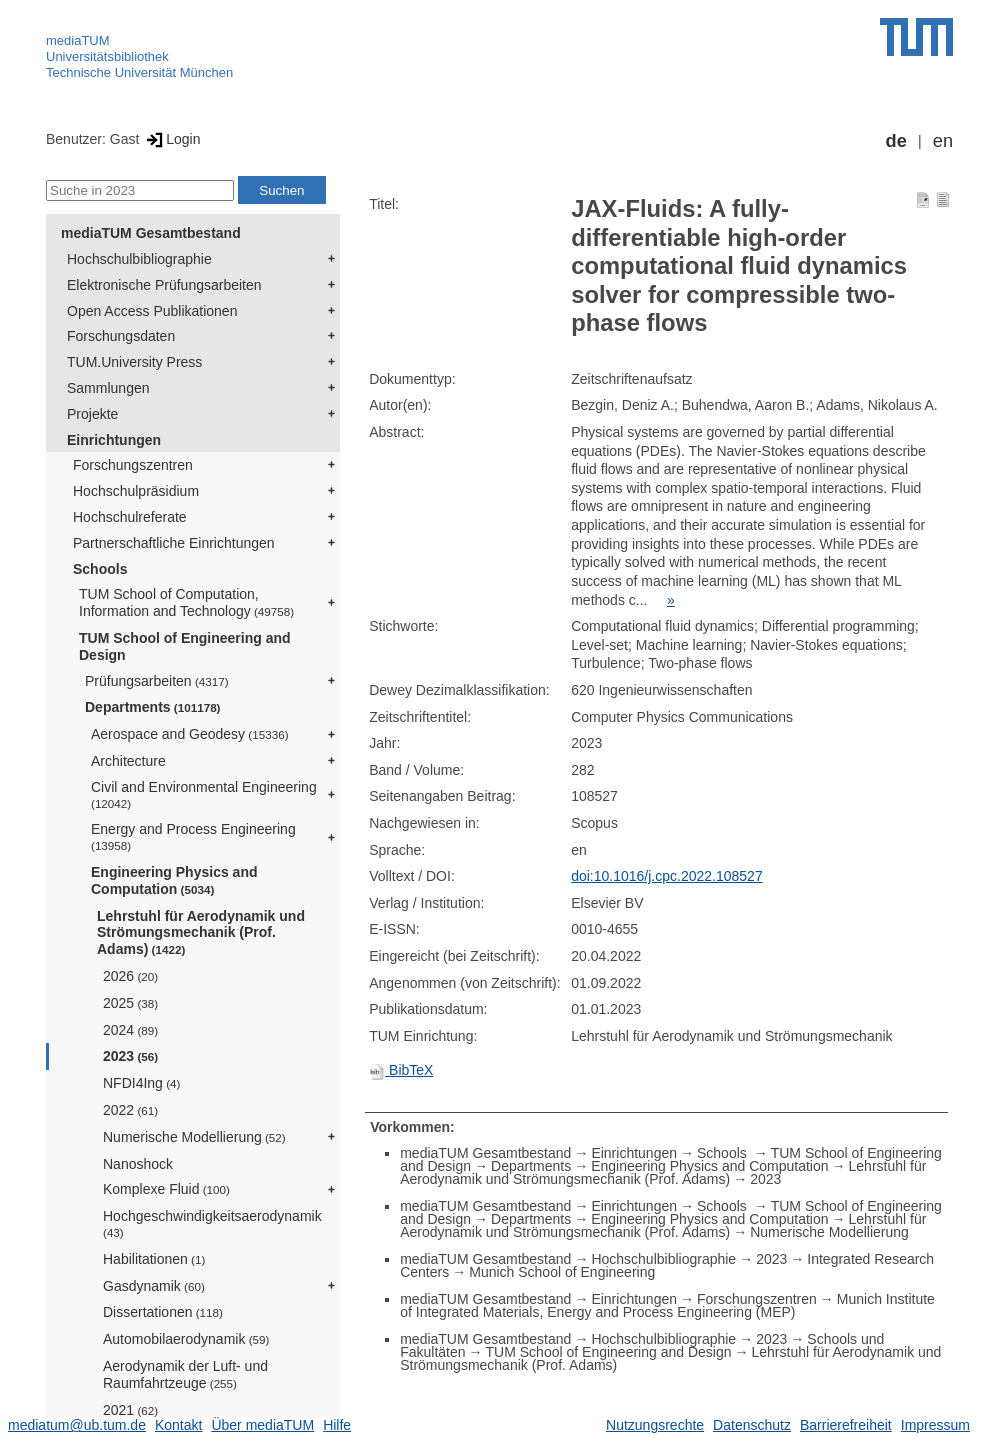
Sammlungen (108, 388)
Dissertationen (163, 1312)
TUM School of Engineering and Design (185, 646)
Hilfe (337, 1425)
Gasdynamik (154, 1286)
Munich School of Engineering (562, 1272)
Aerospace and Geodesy (190, 734)
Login (171, 139)
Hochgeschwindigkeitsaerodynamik (212, 1223)
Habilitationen (154, 1259)
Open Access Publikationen (152, 311)
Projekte (92, 414)
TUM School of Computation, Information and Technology (186, 602)
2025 (130, 1003)
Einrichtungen (114, 440)
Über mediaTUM (262, 1425)
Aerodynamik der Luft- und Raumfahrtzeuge (185, 1374)
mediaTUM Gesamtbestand (151, 233)
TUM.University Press (134, 362)
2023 (130, 1056)
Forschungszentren (133, 465)
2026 (130, 976)
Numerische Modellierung (194, 1137)
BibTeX (401, 1070)
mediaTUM (78, 40)
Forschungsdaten (121, 336)
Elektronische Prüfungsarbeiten (164, 285)
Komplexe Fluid (166, 1189)
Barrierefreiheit (846, 1425)
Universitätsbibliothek (107, 56)
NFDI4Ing (141, 1083)
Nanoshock (138, 1164)
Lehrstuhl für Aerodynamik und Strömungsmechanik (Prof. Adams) (201, 933)
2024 (130, 1030)
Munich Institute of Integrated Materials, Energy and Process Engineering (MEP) (667, 1305)
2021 (130, 1410)
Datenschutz (752, 1425)
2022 (130, 1110)
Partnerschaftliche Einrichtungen (174, 543)
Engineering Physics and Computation (174, 880)
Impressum (935, 1425)
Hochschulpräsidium (136, 491)
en (943, 141)
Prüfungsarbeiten (157, 681)
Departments (153, 707)
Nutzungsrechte (655, 1425)
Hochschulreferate (130, 517)
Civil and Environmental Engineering (204, 794)
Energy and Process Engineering (193, 836)
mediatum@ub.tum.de (77, 1425)
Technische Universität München (139, 72)
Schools (100, 569)
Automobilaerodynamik (186, 1339)
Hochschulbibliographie (139, 259)
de (896, 141)
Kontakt (178, 1425)
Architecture (128, 761)
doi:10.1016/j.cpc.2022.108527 (667, 876)
